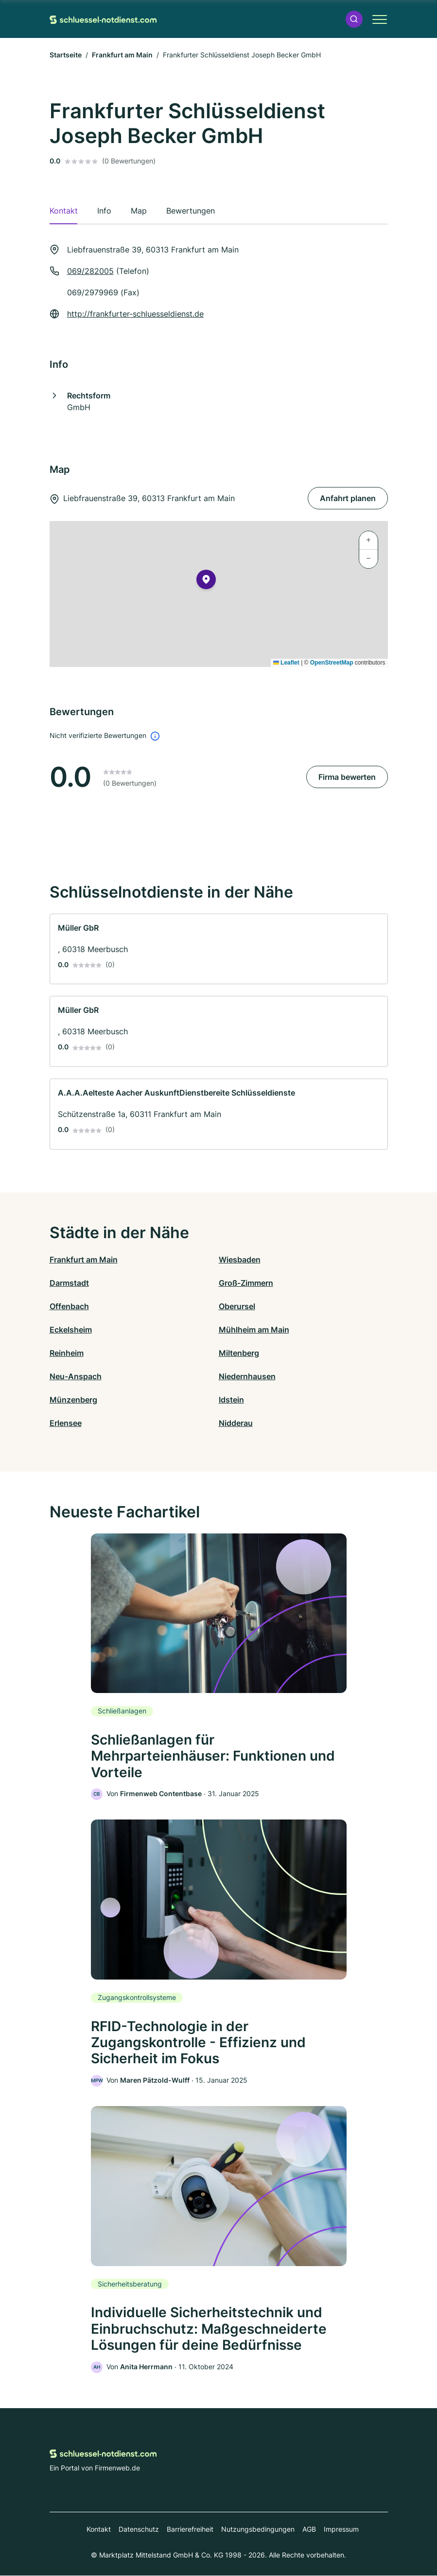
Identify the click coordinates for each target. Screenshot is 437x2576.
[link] (219, 949)
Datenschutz (139, 2529)
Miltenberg (239, 1353)
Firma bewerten (347, 777)
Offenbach (69, 1306)
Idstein (231, 1400)
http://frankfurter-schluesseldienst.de (135, 314)
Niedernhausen (247, 1376)
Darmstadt (69, 1283)
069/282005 (90, 271)
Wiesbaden (240, 1259)
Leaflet (286, 662)
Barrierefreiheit (190, 2529)
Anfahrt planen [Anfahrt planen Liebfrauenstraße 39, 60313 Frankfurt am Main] (348, 498)
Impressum (341, 2529)
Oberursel (237, 1306)
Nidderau (236, 1423)
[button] (354, 19)
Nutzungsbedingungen (258, 2529)
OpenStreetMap (331, 662)
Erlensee (66, 1423)
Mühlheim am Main (254, 1329)
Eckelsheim (71, 1329)
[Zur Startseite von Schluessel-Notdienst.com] (103, 19)
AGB (309, 2529)
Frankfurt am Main (122, 55)
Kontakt (99, 2529)
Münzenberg (73, 1400)
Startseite (66, 55)
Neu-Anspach (76, 1376)
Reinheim (67, 1353)
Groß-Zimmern (246, 1283)
